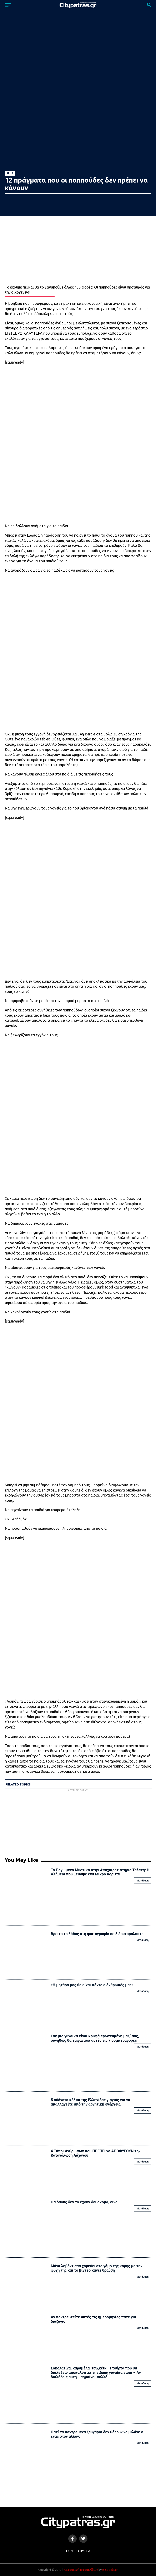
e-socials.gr (110, 2569)
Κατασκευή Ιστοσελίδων (81, 2569)
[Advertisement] (78, 1821)
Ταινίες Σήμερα (78, 2551)
